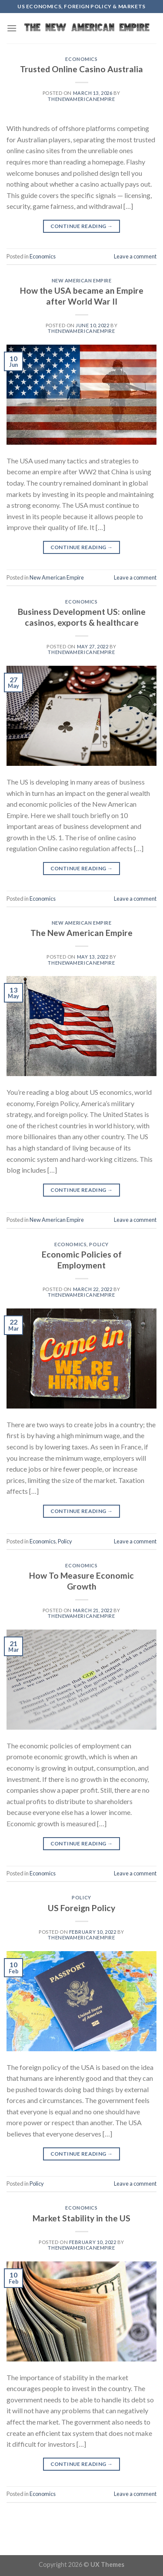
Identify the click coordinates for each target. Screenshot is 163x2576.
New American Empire (82, 280)
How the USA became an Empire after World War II (81, 295)
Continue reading (81, 226)
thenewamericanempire (81, 99)
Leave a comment (135, 256)
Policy (98, 1244)
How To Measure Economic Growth (81, 1580)
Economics (81, 59)
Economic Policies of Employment (82, 1259)
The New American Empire (81, 933)
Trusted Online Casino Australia (81, 69)
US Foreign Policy (81, 1908)
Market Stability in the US (81, 2218)
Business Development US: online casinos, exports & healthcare (82, 617)
